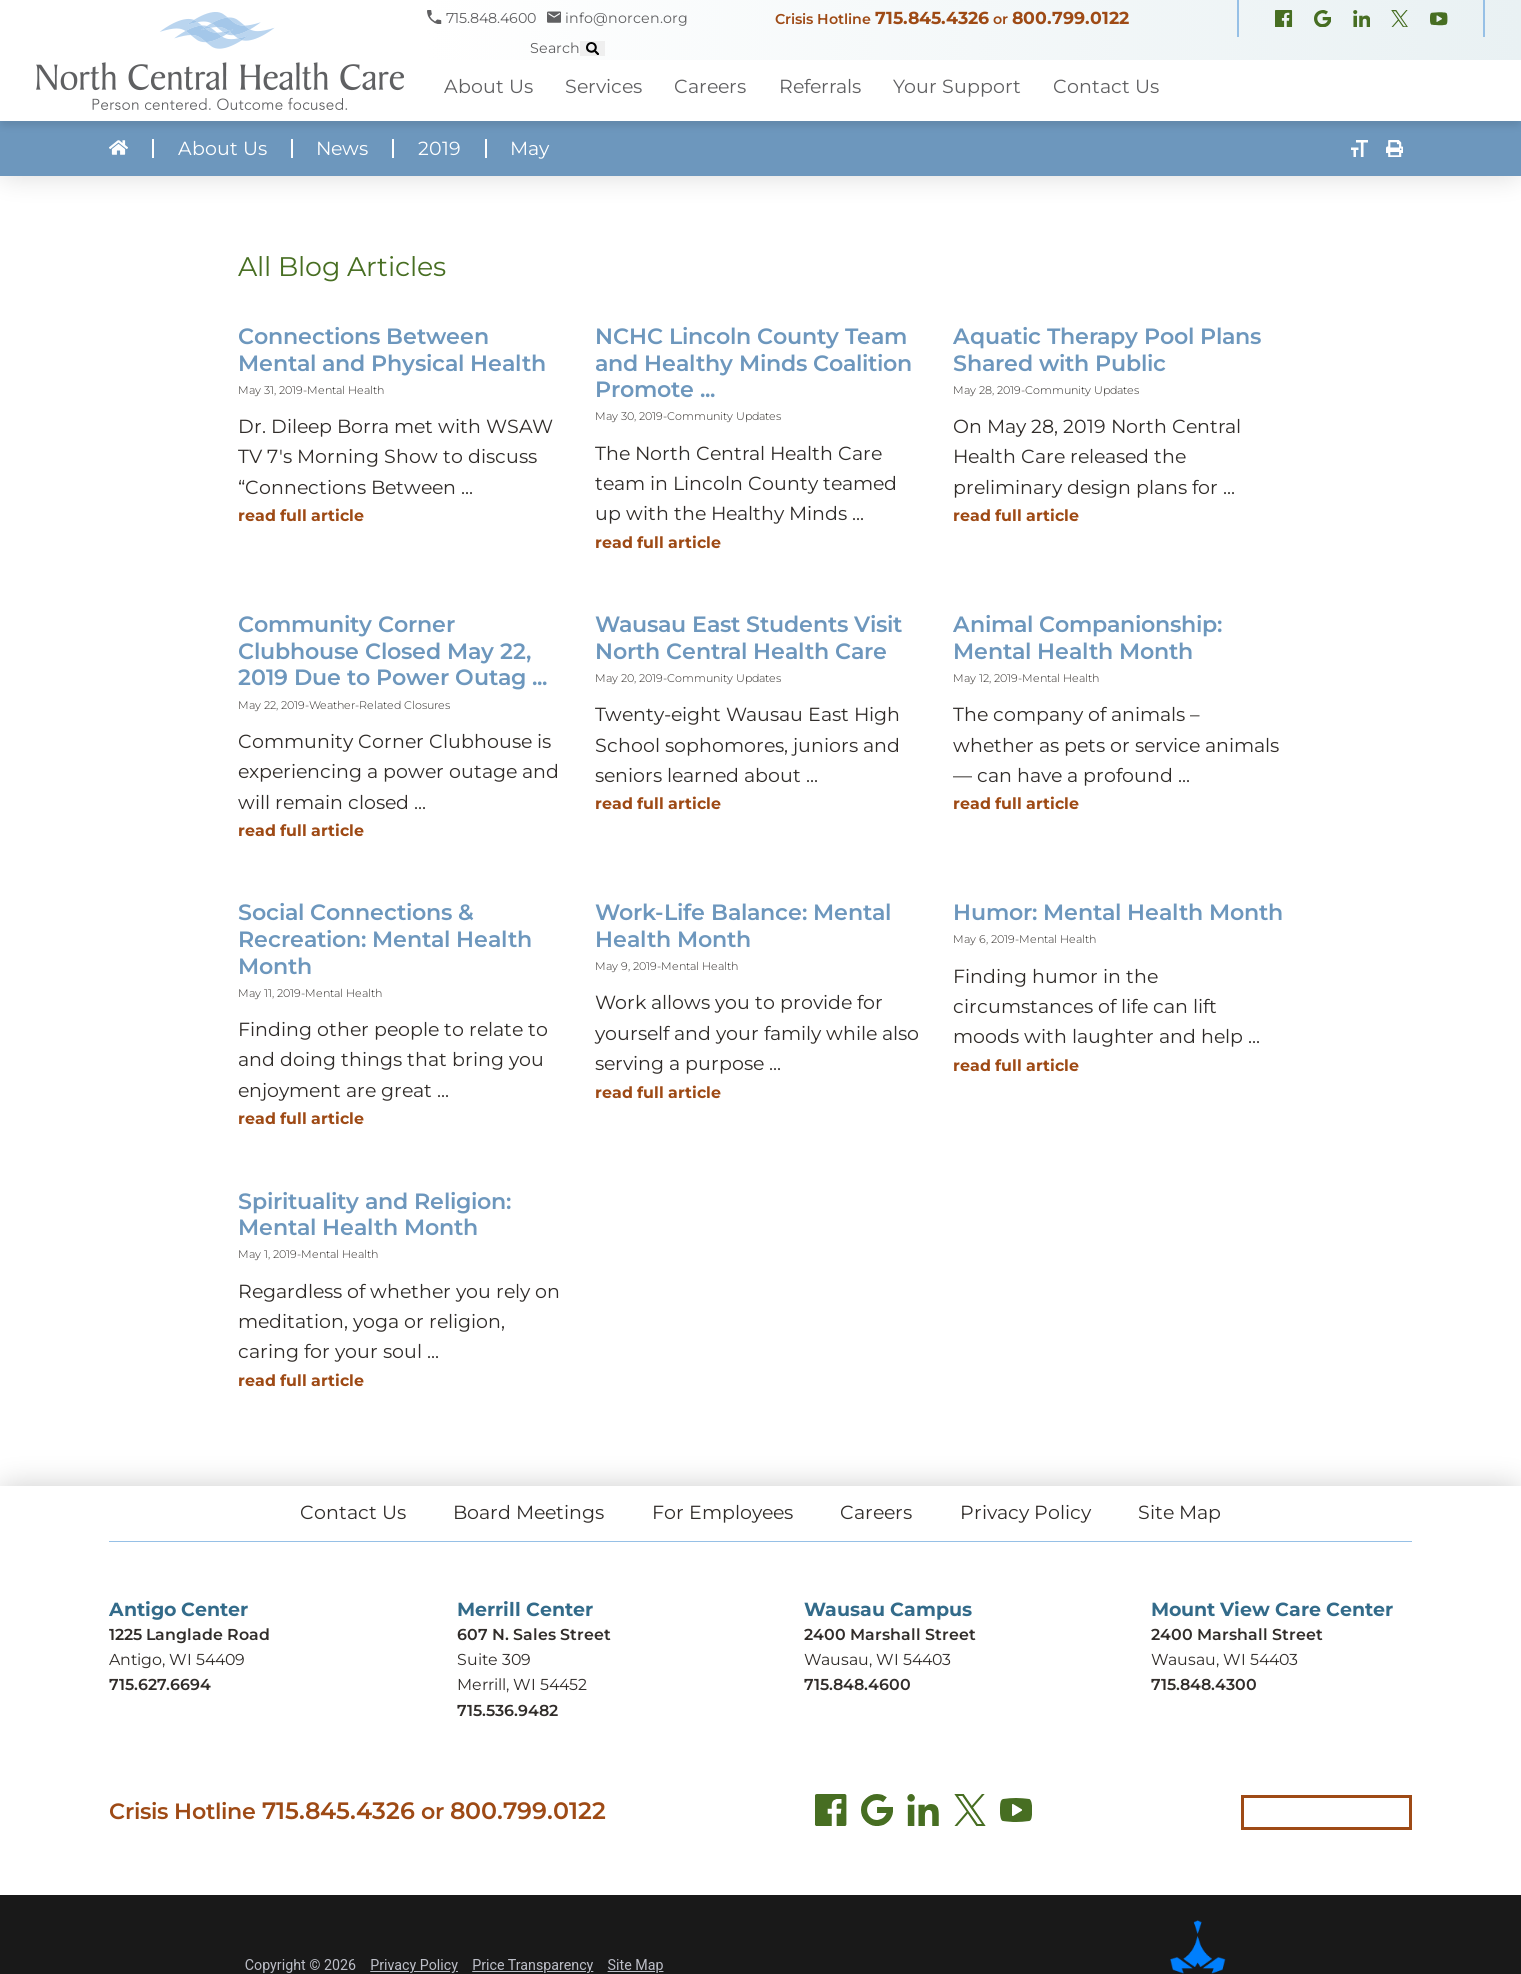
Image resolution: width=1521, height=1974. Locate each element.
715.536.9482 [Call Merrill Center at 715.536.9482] (507, 1710)
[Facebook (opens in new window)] (1283, 20)
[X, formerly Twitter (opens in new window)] (1399, 20)
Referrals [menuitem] (820, 86)
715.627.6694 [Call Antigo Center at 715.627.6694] (160, 1684)
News (342, 148)
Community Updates (724, 416)
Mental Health (345, 390)
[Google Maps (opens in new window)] (1322, 20)
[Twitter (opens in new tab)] (970, 1814)
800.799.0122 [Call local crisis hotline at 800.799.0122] (528, 1810)
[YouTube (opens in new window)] (1438, 20)
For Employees (722, 1512)
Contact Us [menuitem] (1106, 86)
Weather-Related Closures (379, 705)
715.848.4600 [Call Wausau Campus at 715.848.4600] (857, 1684)
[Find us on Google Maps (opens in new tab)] (877, 1814)
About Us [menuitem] (488, 86)
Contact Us (353, 1512)
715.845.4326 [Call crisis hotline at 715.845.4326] (338, 1810)
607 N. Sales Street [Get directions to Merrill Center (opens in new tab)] (534, 1634)
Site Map (1179, 1512)
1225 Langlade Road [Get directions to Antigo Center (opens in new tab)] (189, 1634)
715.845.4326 (932, 17)
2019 (439, 148)
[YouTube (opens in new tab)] (1016, 1814)
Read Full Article (301, 515)
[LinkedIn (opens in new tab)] (923, 1814)
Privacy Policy (1025, 1512)
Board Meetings (528, 1512)
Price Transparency (532, 1965)
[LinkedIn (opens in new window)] (1361, 20)
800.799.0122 (1070, 17)
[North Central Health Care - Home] (213, 60)
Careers (876, 1512)
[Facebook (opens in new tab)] (831, 1814)
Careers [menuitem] (710, 86)
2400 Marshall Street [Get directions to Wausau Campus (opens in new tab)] (890, 1634)
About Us (222, 148)
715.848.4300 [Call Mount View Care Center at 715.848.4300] (1204, 1684)
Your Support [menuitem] (957, 86)
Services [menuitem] (603, 86)
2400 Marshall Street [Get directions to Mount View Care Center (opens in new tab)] (1237, 1634)
